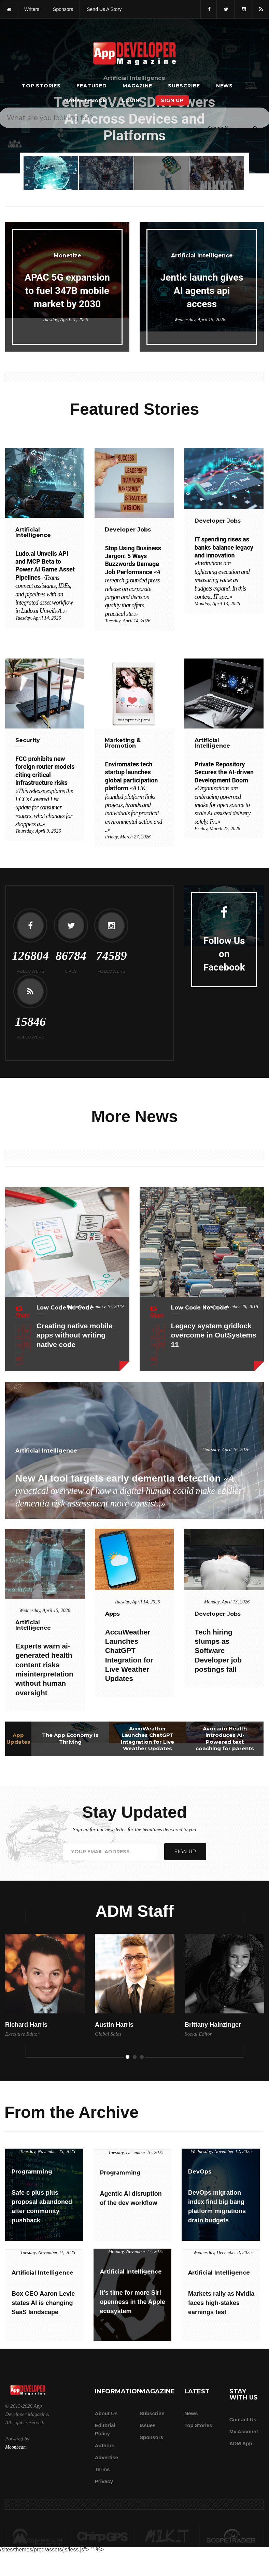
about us (106, 2413)
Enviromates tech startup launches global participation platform (133, 797)
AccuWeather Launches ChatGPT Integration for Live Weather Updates (147, 1738)
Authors (105, 2445)
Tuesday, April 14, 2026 (38, 618)
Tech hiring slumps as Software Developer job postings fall (218, 1650)
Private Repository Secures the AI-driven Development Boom (224, 793)
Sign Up (172, 100)
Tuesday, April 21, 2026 (65, 319)
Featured (91, 86)
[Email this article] (19, 1358)
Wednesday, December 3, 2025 (222, 2252)
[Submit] (255, 128)
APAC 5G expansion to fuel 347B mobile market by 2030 (67, 291)
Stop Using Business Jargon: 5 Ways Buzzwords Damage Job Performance (133, 580)
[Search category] (218, 128)
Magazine (137, 86)
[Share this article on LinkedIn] (19, 1344)
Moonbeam (16, 2447)
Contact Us (242, 2419)
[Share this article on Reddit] (27, 1344)
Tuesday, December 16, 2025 (136, 2152)
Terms (102, 2469)
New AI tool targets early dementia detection (128, 1491)
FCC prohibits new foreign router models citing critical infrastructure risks (44, 791)
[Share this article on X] (27, 1330)
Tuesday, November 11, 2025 (47, 2252)
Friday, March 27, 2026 (128, 836)
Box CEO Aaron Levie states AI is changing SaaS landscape (43, 2303)
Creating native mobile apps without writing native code (75, 1335)
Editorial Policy (105, 2429)
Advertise (106, 2457)
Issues (148, 2425)
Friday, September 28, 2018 (231, 1306)
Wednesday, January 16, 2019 (95, 1306)
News (224, 86)
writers (31, 9)
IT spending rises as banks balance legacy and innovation (224, 568)
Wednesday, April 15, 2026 (199, 319)
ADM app (240, 2443)
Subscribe (184, 86)
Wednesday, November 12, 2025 (221, 2151)
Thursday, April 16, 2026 (226, 1449)
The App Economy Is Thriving (70, 1738)
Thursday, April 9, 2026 (38, 831)
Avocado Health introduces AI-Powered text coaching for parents (225, 1738)
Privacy (104, 2481)
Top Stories (41, 86)
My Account (243, 2431)
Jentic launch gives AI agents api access (201, 291)
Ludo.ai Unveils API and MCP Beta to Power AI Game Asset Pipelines (45, 582)
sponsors (63, 9)
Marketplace (85, 100)
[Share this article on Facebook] (19, 1330)
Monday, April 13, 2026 (217, 603)
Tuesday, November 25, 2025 (47, 2151)
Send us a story (104, 9)
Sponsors (151, 2437)
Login (131, 100)
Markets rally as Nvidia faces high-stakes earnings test (221, 2303)
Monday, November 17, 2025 (136, 2251)
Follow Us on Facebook (224, 954)
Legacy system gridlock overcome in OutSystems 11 (213, 1335)
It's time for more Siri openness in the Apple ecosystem (132, 2302)
